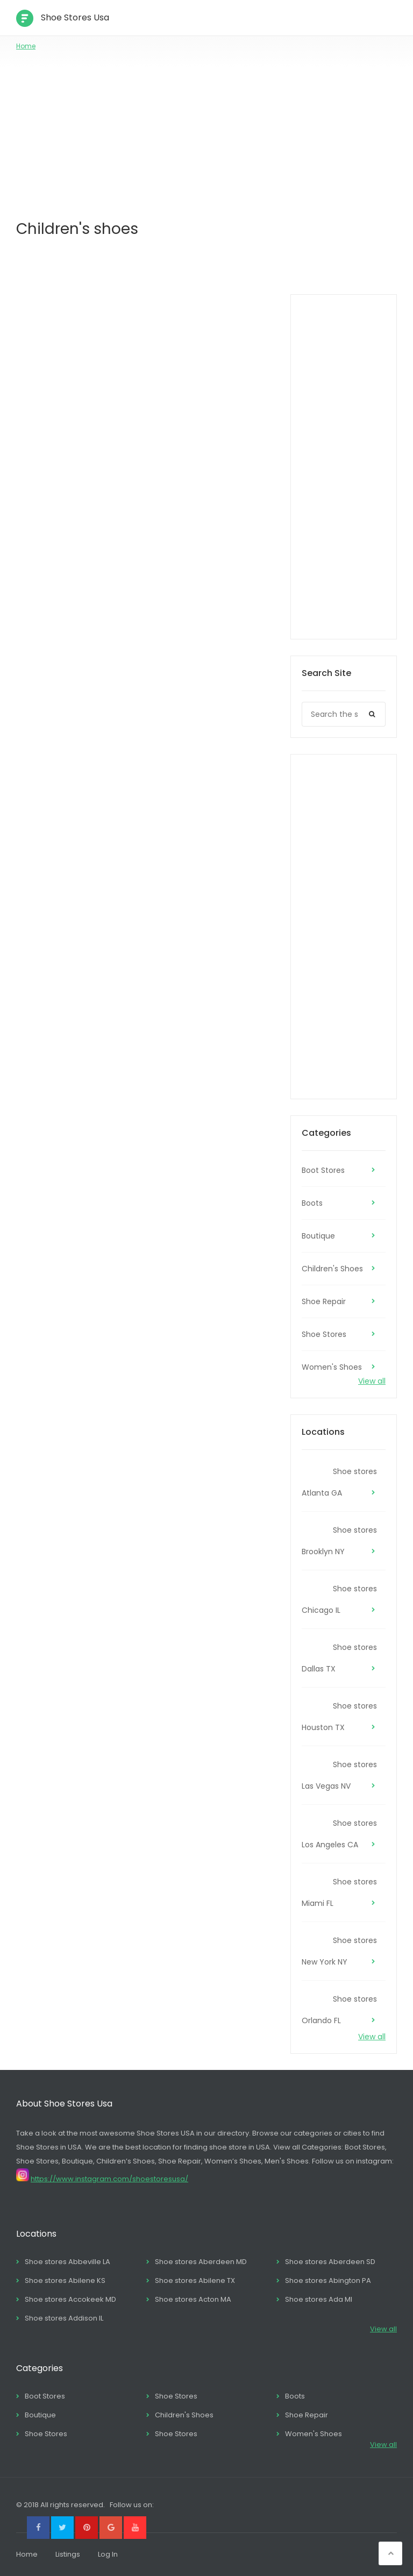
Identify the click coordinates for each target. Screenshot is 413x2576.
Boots (312, 1203)
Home (25, 46)
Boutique (318, 1235)
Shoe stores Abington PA (328, 2280)
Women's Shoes (332, 1367)
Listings (67, 2554)
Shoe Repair (324, 1301)
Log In (108, 2554)
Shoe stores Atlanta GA (339, 1482)
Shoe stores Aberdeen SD (330, 2262)
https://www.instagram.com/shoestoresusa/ (109, 2179)
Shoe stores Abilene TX (195, 2280)
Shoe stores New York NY (339, 1951)
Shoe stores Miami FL (339, 1892)
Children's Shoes (332, 1268)
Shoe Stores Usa (75, 17)
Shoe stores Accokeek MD (70, 2299)
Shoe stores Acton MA (193, 2299)
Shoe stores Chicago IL (339, 1599)
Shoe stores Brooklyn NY (339, 1541)
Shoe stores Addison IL (64, 2318)
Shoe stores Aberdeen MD (201, 2262)
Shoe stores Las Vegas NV (339, 1775)
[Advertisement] (206, 131)
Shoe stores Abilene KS (65, 2280)
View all (372, 1381)
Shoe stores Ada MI (318, 2299)
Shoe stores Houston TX (339, 1716)
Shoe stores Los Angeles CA (339, 1834)
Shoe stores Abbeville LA (67, 2262)
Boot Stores (323, 1170)
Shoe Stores (324, 1334)
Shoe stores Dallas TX (339, 1658)
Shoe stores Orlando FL (339, 2010)
